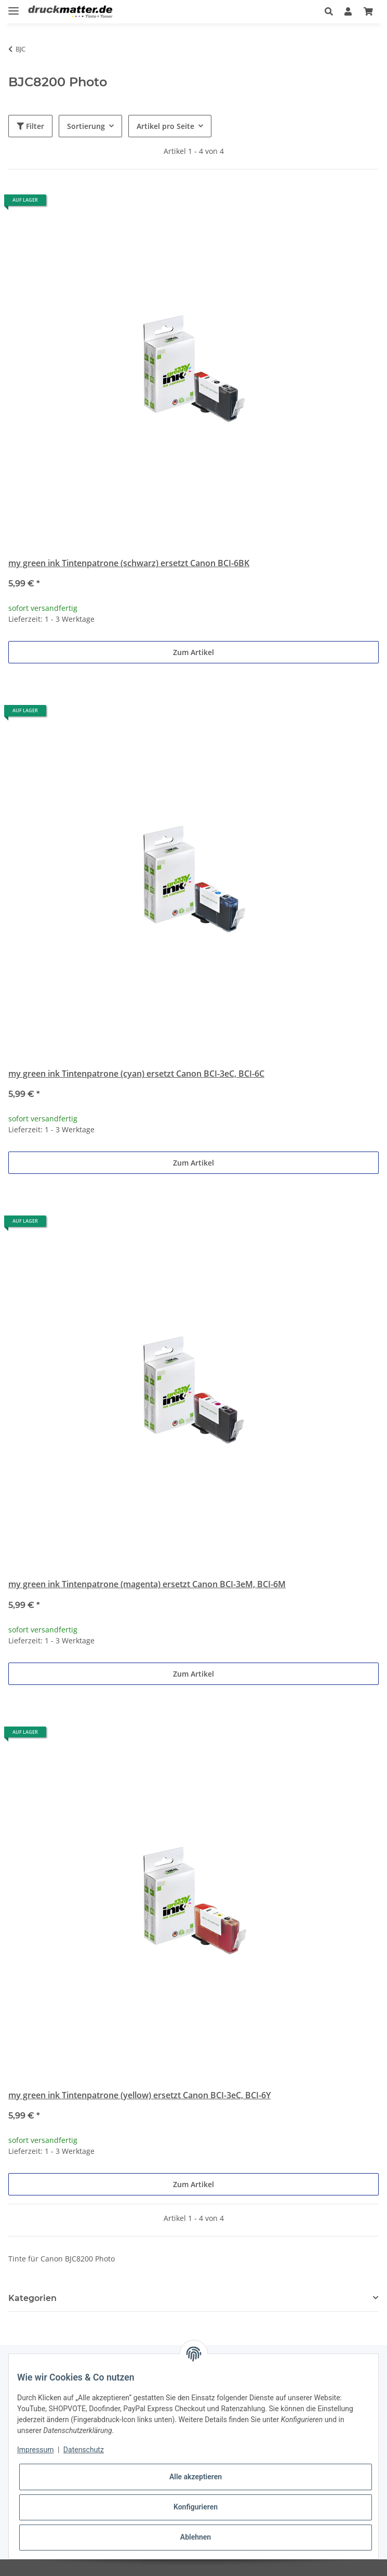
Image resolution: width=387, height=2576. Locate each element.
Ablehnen (195, 2537)
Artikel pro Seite (165, 126)
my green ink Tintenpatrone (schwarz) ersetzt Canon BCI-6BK (128, 563)
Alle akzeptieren (195, 2477)
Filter (30, 126)
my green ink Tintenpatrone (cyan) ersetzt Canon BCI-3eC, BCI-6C (136, 1073)
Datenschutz (83, 2450)
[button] (329, 11)
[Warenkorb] (368, 11)
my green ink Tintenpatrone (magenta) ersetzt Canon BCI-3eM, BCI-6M (147, 1584)
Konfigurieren (196, 2507)
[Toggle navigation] (13, 6)
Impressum (35, 2450)
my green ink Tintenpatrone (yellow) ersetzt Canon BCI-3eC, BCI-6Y (139, 2095)
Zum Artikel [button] (193, 652)
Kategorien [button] (32, 2298)
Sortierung (86, 126)
